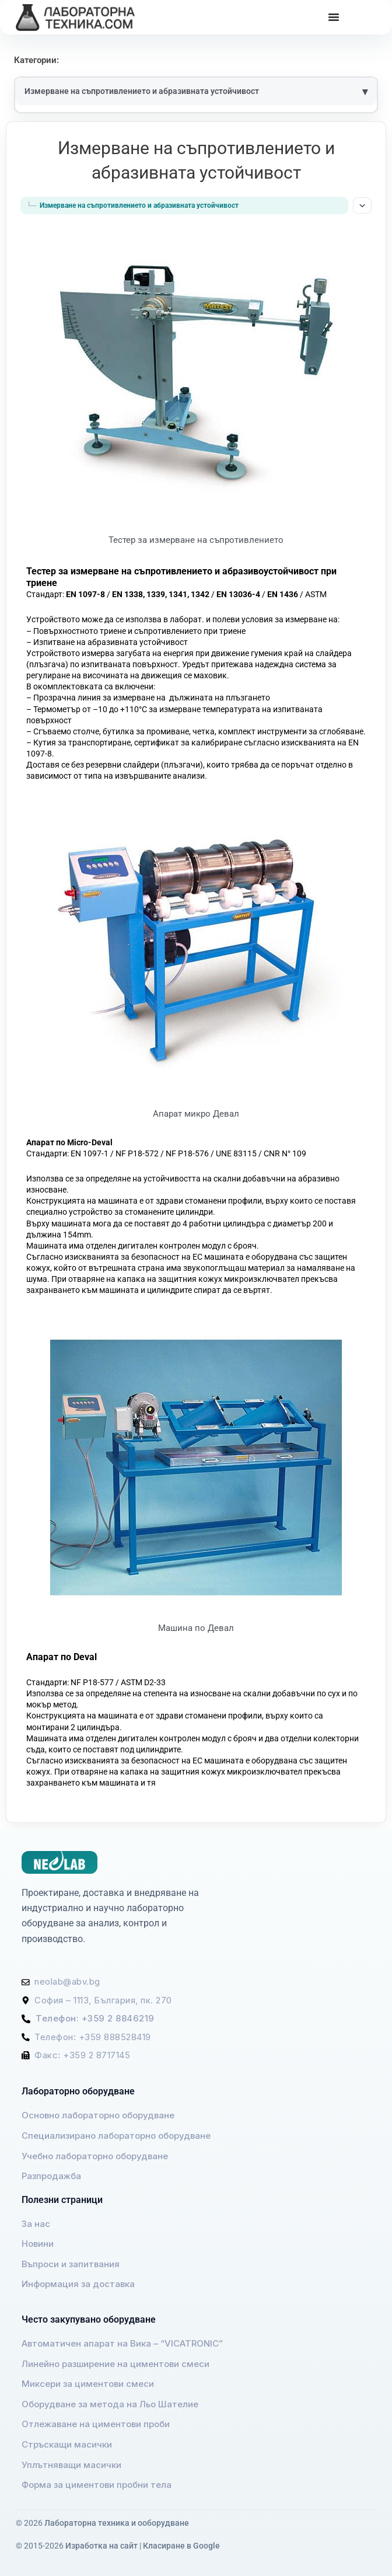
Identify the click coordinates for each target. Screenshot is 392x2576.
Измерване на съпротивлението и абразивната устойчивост (141, 91)
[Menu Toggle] (334, 17)
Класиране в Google (181, 2545)
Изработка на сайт (101, 2545)
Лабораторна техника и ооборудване (116, 2523)
